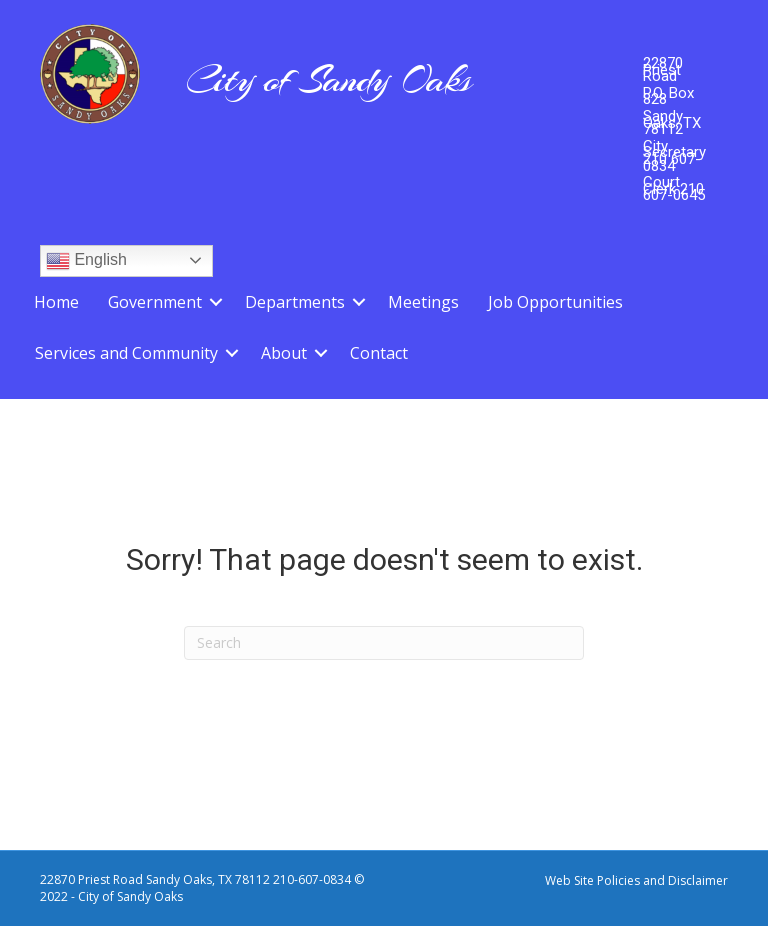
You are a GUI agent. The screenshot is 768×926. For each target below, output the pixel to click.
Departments (295, 302)
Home (56, 302)
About (284, 353)
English (86, 261)
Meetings (423, 302)
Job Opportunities (555, 302)
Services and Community (126, 353)
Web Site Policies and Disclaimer (636, 880)
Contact (379, 353)
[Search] (384, 643)
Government (155, 302)
